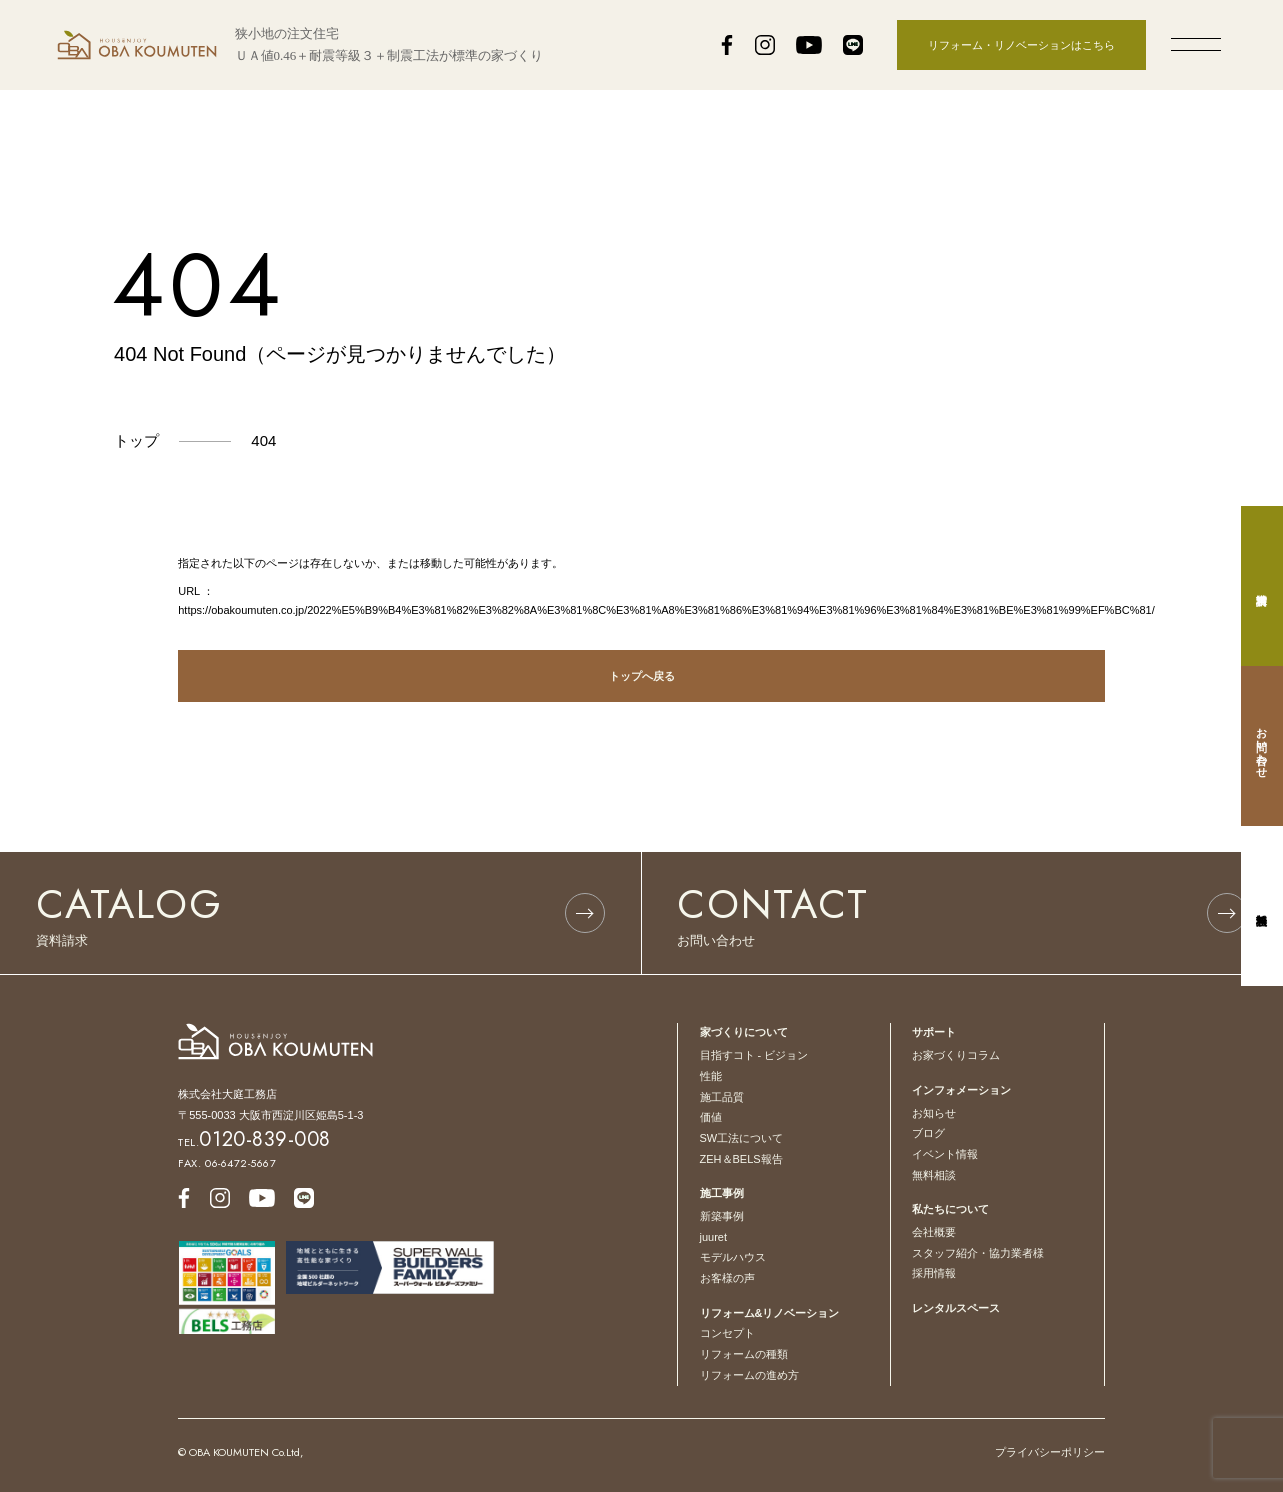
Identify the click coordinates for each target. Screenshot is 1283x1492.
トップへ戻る (642, 676)
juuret (714, 1237)
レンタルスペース (956, 1308)
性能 (711, 1076)
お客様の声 (727, 1278)
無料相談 (934, 1175)
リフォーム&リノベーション (770, 1313)
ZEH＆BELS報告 (741, 1159)
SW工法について (742, 1138)
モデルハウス (733, 1257)
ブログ (928, 1133)
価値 (711, 1117)
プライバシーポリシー (1050, 1452)
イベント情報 (945, 1154)
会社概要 (934, 1232)
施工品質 (722, 1097)
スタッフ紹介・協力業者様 (978, 1253)
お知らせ (934, 1113)
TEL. (254, 1142)
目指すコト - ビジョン (754, 1055)
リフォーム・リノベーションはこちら (1021, 45)
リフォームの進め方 (749, 1375)
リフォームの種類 (744, 1354)
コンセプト (727, 1333)
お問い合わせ (1262, 746)
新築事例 (722, 1216)
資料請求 (1262, 586)
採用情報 (934, 1273)
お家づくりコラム (956, 1055)
